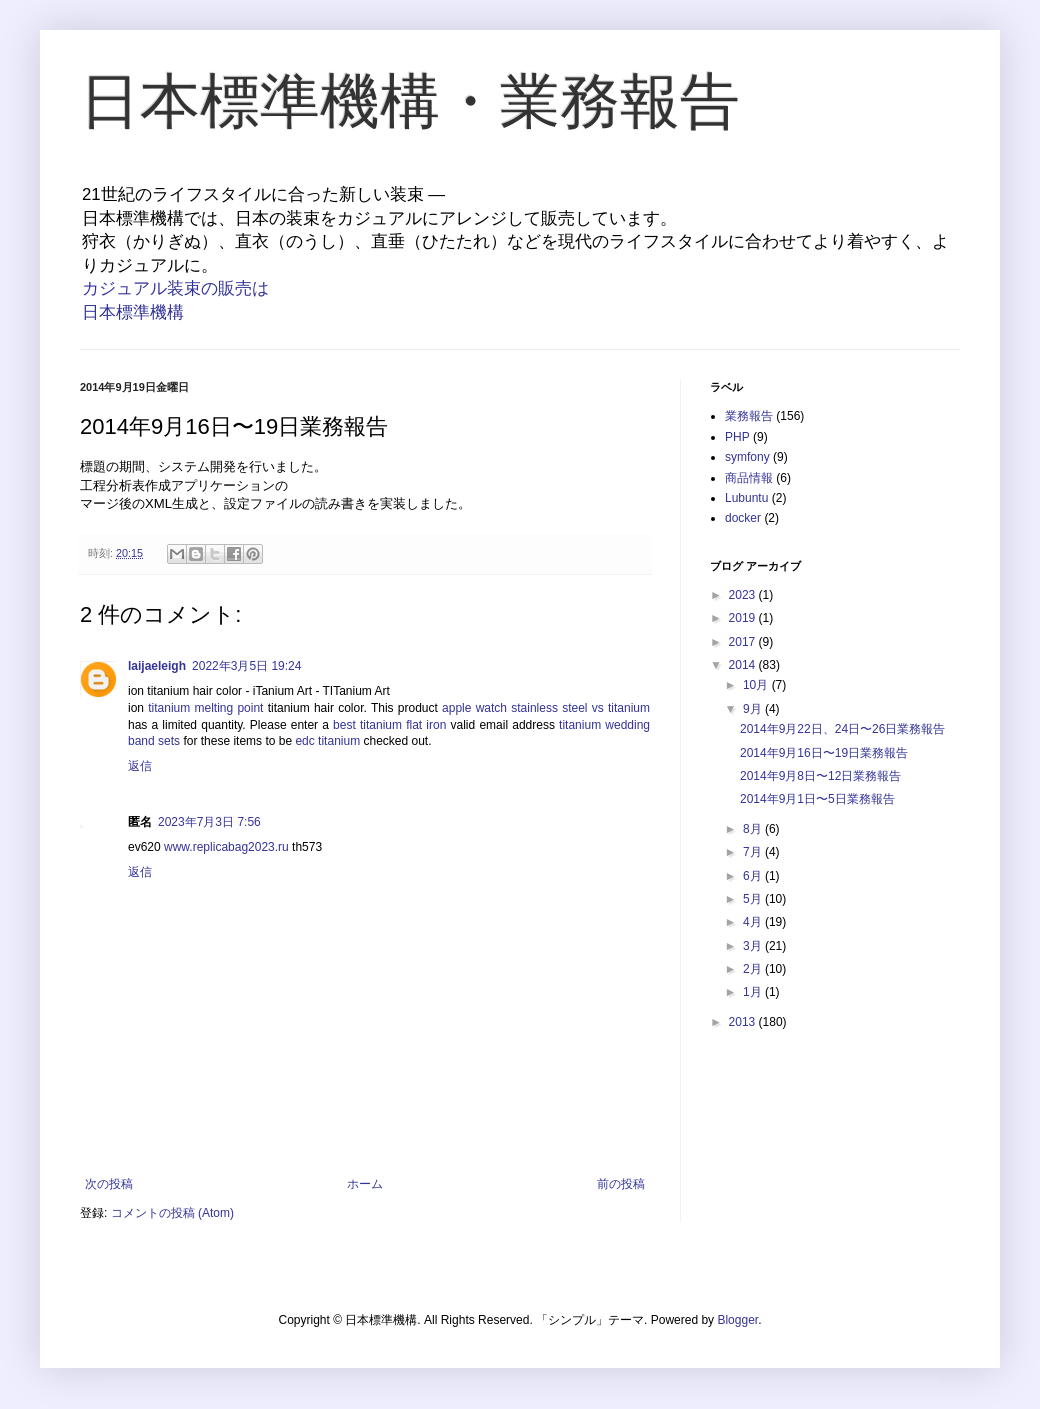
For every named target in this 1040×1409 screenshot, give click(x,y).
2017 (744, 642)
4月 (754, 922)
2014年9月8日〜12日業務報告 (820, 776)
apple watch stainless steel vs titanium (546, 708)
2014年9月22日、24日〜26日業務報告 (842, 729)
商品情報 (749, 478)
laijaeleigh (157, 666)
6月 (754, 876)
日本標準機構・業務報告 (410, 101)
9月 (754, 709)
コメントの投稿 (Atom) (172, 1213)
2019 (744, 618)
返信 (140, 766)
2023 (744, 595)
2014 (744, 665)
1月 (754, 992)
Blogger (737, 1320)
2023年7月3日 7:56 (209, 822)
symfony (747, 457)
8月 (754, 829)
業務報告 (749, 416)
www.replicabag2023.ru (226, 847)
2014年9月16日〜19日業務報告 (824, 753)
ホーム (365, 1184)
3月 (754, 946)
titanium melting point (205, 708)
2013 (744, 1022)
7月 (754, 852)
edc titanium (327, 741)
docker (743, 518)
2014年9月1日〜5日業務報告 (817, 799)
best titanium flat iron (389, 725)
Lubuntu (746, 498)
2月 (754, 969)
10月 (757, 685)
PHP (737, 437)
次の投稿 (109, 1184)
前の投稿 (621, 1184)
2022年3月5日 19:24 (246, 666)
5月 (754, 899)
